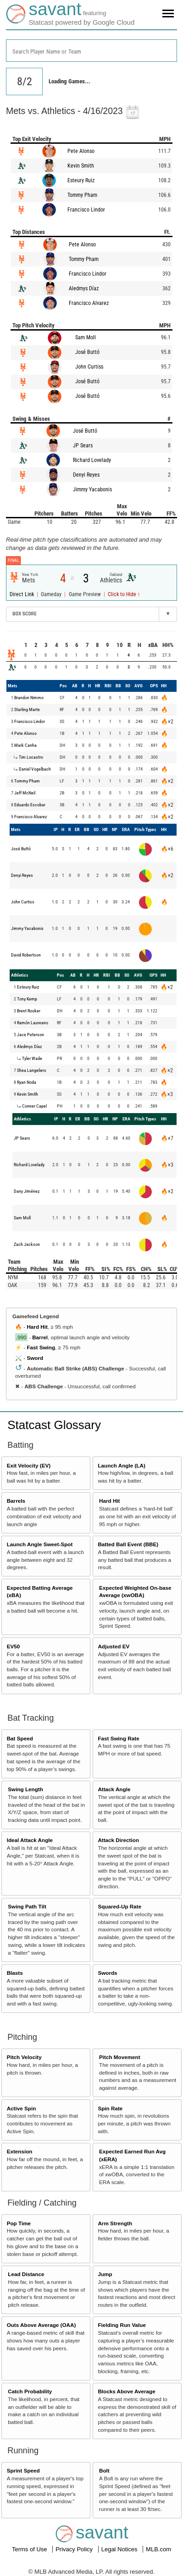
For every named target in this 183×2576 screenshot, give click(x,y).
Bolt (104, 2470)
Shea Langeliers (31, 1070)
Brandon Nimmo (29, 697)
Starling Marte (27, 709)
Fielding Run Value (122, 2325)
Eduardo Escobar (29, 804)
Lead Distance (26, 2274)
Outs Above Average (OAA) (41, 2325)
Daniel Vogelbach (35, 769)
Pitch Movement (119, 2057)
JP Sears (83, 445)
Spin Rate (110, 2108)
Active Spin (21, 2108)
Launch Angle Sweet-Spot (40, 1544)
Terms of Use (30, 2549)
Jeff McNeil (24, 792)
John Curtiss (89, 367)
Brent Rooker (28, 1010)
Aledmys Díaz (84, 288)
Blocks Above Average (126, 2391)
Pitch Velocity (24, 2057)
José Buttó (87, 352)
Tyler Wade (32, 1058)
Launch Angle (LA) (121, 1465)
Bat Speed (20, 1738)
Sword (35, 1358)
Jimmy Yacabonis (92, 489)
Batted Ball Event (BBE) (128, 1544)
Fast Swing (41, 1347)
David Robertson (26, 954)
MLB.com (158, 2549)
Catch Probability (30, 2391)
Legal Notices (120, 2549)
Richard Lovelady (92, 460)
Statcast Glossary (54, 1425)
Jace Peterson (30, 1034)
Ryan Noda (26, 1082)
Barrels (16, 1501)
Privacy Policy (74, 2549)
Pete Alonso (80, 151)
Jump (105, 2274)
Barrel (40, 1337)
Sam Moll (85, 337)
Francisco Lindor (86, 210)
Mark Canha (25, 745)
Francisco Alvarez (89, 303)
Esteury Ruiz (80, 180)
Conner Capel (34, 1106)
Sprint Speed (23, 2470)
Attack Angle (114, 1789)
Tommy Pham (82, 195)
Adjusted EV (113, 1646)
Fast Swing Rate (118, 1738)
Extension (20, 2151)
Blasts (15, 1973)
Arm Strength (115, 2223)
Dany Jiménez (26, 1191)
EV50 (13, 1646)
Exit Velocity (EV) (28, 1465)
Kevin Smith (80, 166)
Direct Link (22, 594)
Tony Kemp (27, 998)
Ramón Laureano (32, 1022)
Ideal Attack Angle (30, 1840)
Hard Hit (37, 1327)
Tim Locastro (31, 757)
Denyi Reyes (86, 475)
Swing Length (25, 1789)
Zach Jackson (27, 1244)
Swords (107, 1973)
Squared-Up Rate (119, 1906)
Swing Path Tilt (27, 1906)
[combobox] (91, 50)
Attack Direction (118, 1840)
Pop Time (19, 2223)
